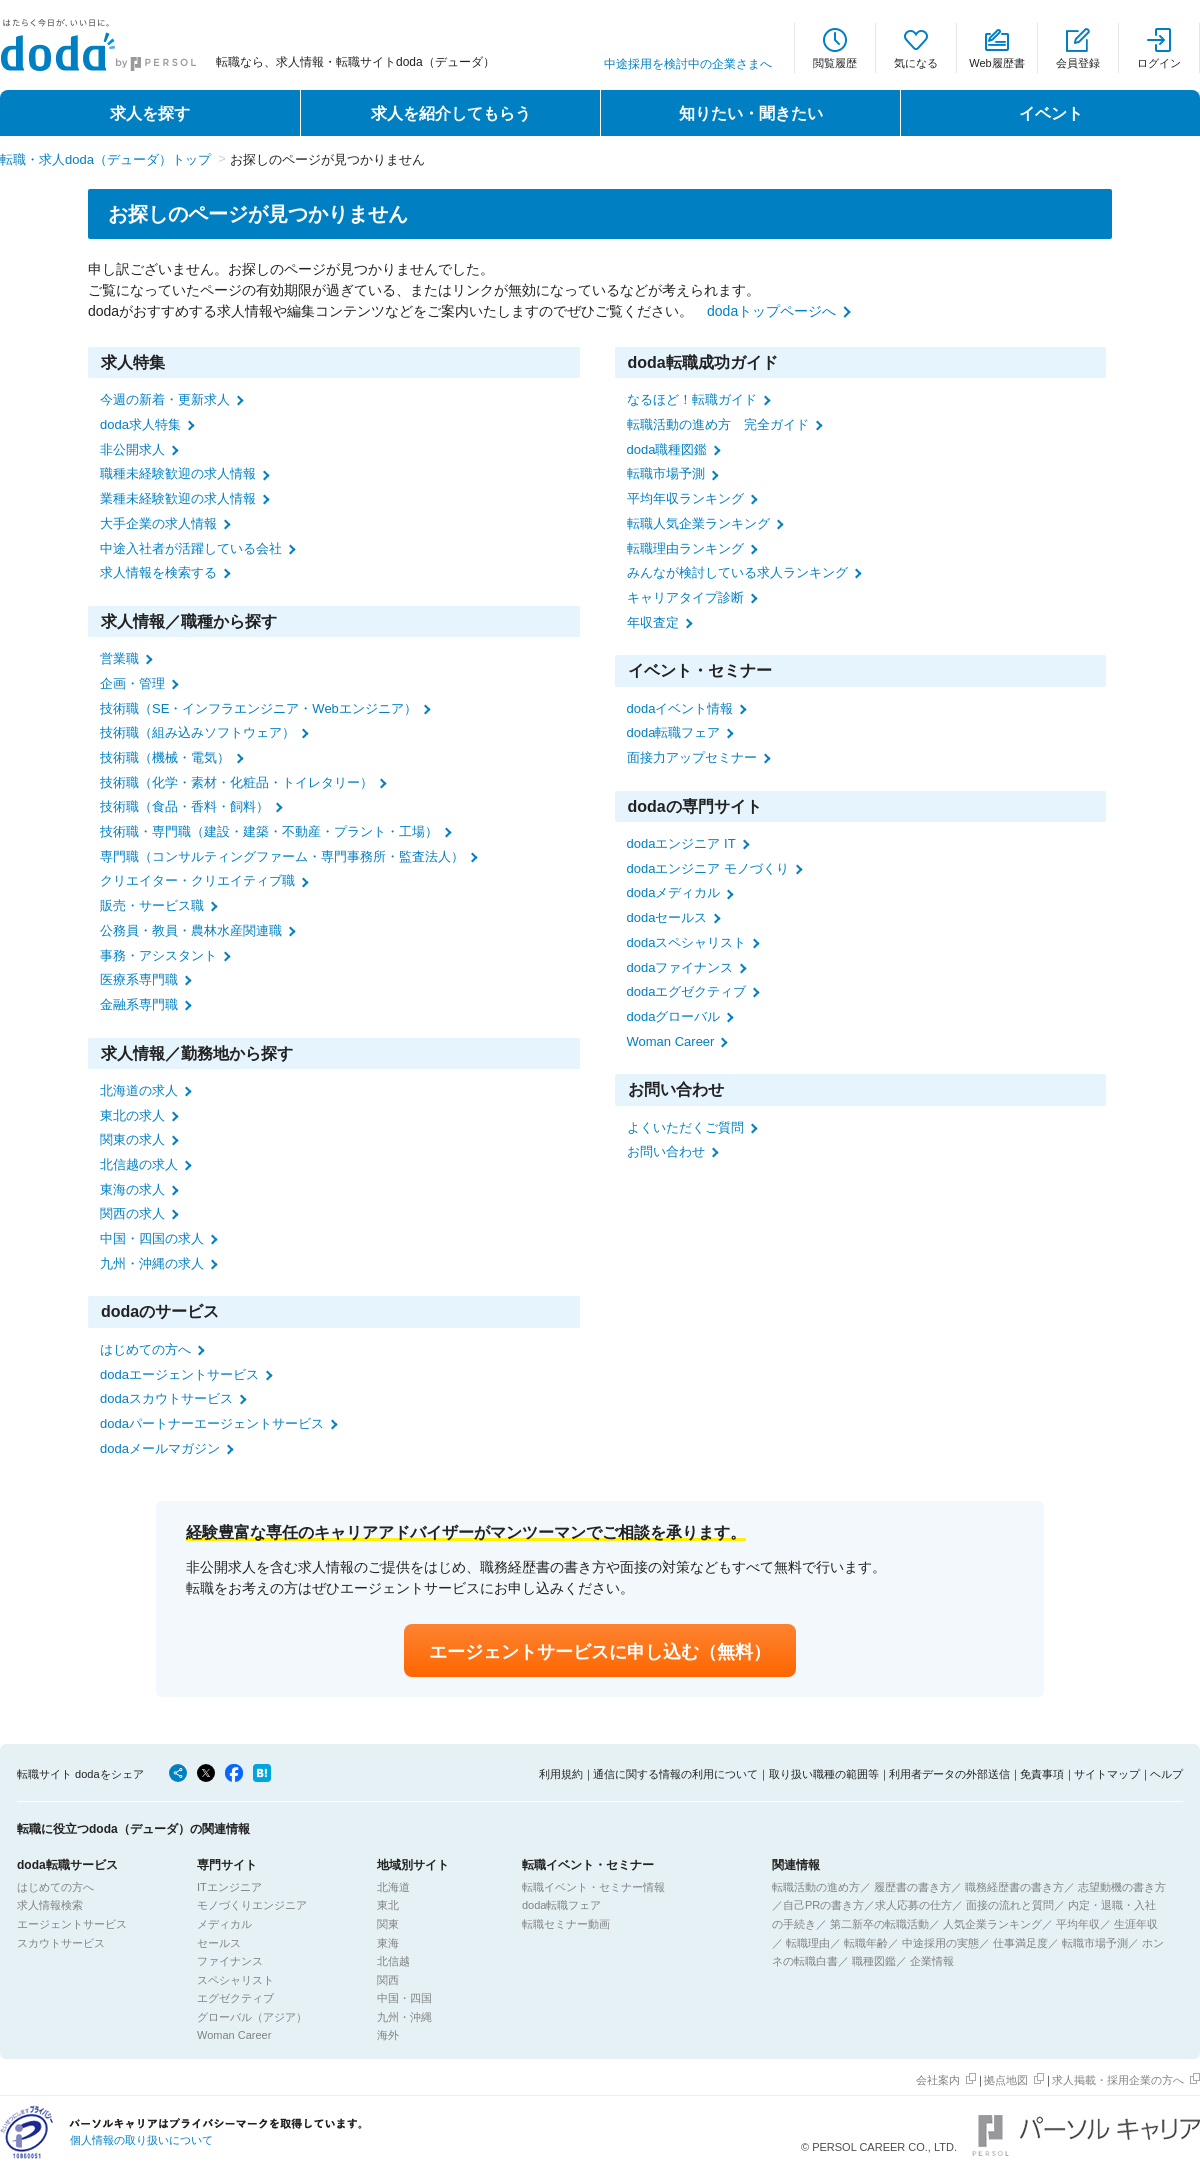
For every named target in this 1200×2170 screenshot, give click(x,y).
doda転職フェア (674, 732)
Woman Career (671, 1041)
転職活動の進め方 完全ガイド (718, 424)
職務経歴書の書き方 (1014, 1887)
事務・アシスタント (158, 955)
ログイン (1159, 63)
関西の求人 (132, 1213)
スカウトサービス (61, 1943)
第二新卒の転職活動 (879, 1924)
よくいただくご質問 (685, 1127)
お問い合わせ (666, 1151)
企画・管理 (132, 683)
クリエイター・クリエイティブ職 (197, 880)
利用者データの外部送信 (949, 1774)
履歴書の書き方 (912, 1887)
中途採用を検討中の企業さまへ (688, 64)
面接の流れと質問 (1010, 1905)
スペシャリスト (235, 1980)
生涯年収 (1136, 1924)
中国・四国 (404, 1998)
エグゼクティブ (235, 1998)
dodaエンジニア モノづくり (708, 868)
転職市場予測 (666, 473)
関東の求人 (132, 1139)
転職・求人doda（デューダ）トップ (105, 159)
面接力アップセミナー (692, 757)
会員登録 (1078, 63)
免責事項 (1042, 1774)
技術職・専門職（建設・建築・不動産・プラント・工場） (269, 831)
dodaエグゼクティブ (687, 991)
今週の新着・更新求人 (165, 399)
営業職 (119, 658)
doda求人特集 (140, 424)
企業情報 (932, 1961)
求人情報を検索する (158, 572)
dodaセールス (667, 917)
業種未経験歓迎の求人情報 (178, 498)
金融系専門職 (139, 1004)
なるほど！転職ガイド (692, 399)
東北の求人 (132, 1115)
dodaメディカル (674, 892)
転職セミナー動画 (566, 1924)
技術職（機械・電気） (165, 757)
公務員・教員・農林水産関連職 (191, 930)
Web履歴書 (996, 63)
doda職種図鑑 (667, 449)
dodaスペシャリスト (687, 942)
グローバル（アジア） (252, 2017)
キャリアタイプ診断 (685, 597)
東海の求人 (132, 1189)
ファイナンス (230, 1961)
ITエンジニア (229, 1887)
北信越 (393, 1961)
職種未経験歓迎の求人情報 (178, 473)
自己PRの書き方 (823, 1905)
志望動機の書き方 (1122, 1887)
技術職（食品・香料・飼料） (184, 806)
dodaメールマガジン (160, 1448)
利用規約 (561, 1774)
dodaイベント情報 (680, 708)
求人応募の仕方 (913, 1905)
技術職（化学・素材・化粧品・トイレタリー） (236, 782)
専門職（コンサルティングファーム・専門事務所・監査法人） (282, 856)
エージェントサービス (72, 1924)
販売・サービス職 (152, 905)
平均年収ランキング (685, 498)
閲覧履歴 (835, 63)
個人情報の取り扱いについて (141, 2140)
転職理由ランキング (685, 548)
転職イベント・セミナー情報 (593, 1887)
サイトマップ (1107, 1774)
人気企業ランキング (992, 1924)
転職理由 (808, 1943)
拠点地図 (1006, 2080)
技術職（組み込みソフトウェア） (197, 732)
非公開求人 (132, 449)
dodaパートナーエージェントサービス (212, 1423)
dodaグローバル (674, 1016)
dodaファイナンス (680, 967)
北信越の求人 (139, 1164)
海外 (388, 2035)
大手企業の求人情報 (158, 523)
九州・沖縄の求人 (152, 1263)
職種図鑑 (874, 1961)
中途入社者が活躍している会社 (191, 548)
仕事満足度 (1020, 1943)
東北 (388, 1905)
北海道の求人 (139, 1090)
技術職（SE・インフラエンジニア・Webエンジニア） (258, 708)
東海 (388, 1943)
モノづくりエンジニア (252, 1905)
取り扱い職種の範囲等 (824, 1774)
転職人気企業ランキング (698, 523)
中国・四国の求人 (152, 1238)
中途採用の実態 (940, 1943)
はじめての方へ (145, 1349)
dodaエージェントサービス (179, 1374)
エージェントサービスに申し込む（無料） (600, 1652)
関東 (388, 1924)
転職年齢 (866, 1943)
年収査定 (653, 622)
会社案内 (938, 2080)
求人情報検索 (50, 1905)
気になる (916, 63)
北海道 (393, 1887)
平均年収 (1078, 1924)
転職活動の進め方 (816, 1887)
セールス (219, 1943)
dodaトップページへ (771, 311)
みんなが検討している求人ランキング (737, 572)
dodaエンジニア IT (681, 843)
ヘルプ (1166, 1774)
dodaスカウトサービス (166, 1398)
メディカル (224, 1924)
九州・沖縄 (404, 2017)
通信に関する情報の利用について (675, 1774)
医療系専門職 (139, 979)
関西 (388, 1980)
